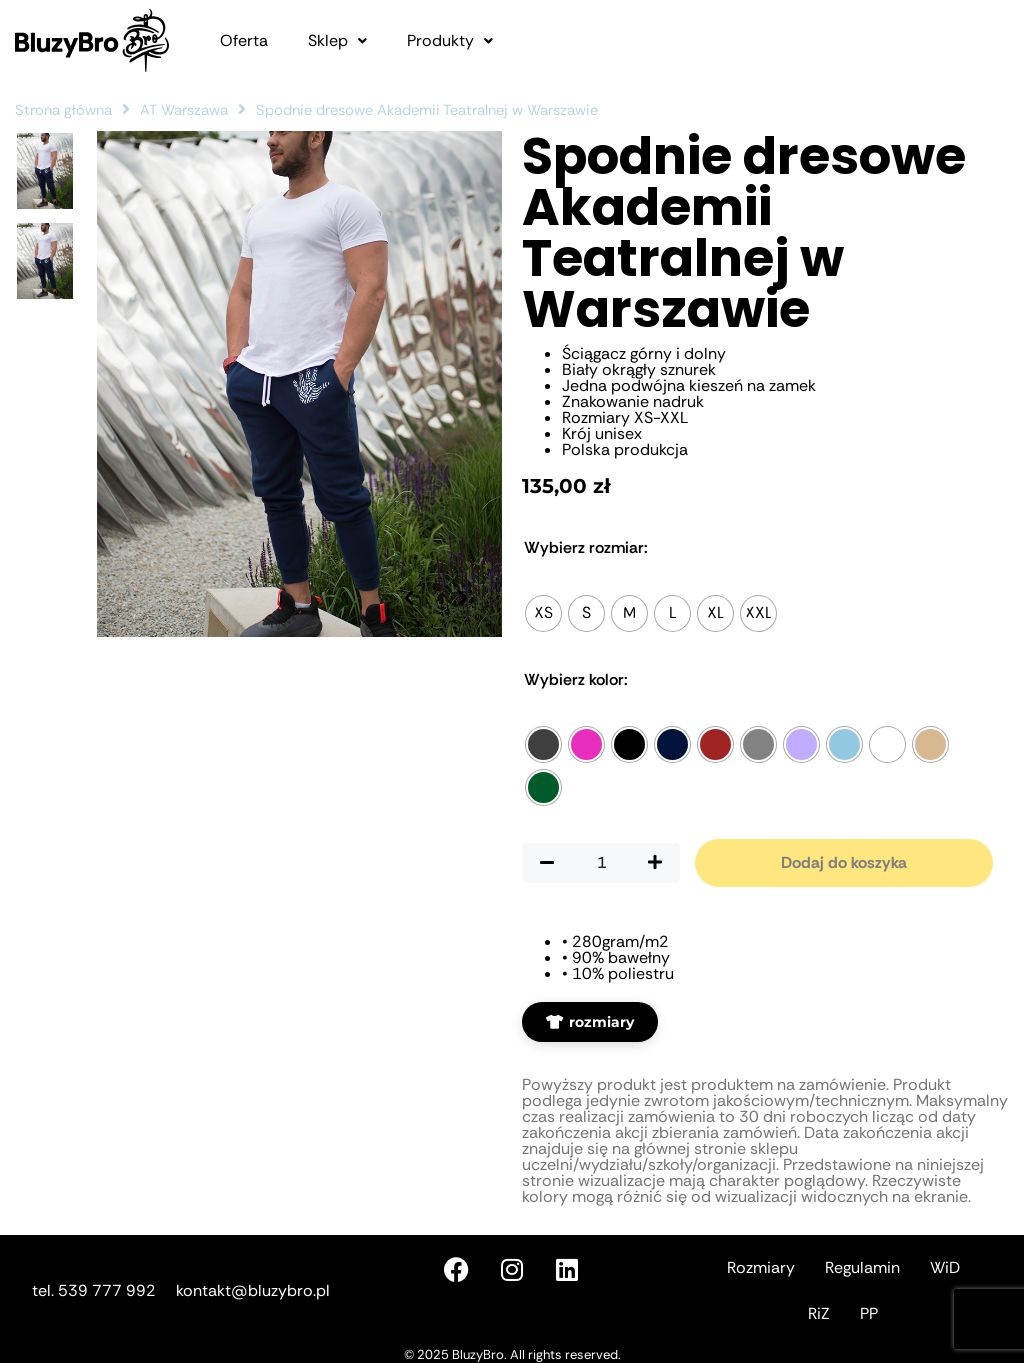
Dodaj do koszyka (844, 862)
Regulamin (862, 1267)
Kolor (576, 680)
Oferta (244, 41)
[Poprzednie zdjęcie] (407, 568)
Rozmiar (586, 548)
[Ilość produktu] (601, 863)
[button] (337, 41)
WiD (945, 1267)
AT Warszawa (184, 110)
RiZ (819, 1313)
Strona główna (63, 110)
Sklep (337, 41)
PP (869, 1313)
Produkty (450, 41)
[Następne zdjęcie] (462, 568)
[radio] (543, 613)
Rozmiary (761, 1267)
